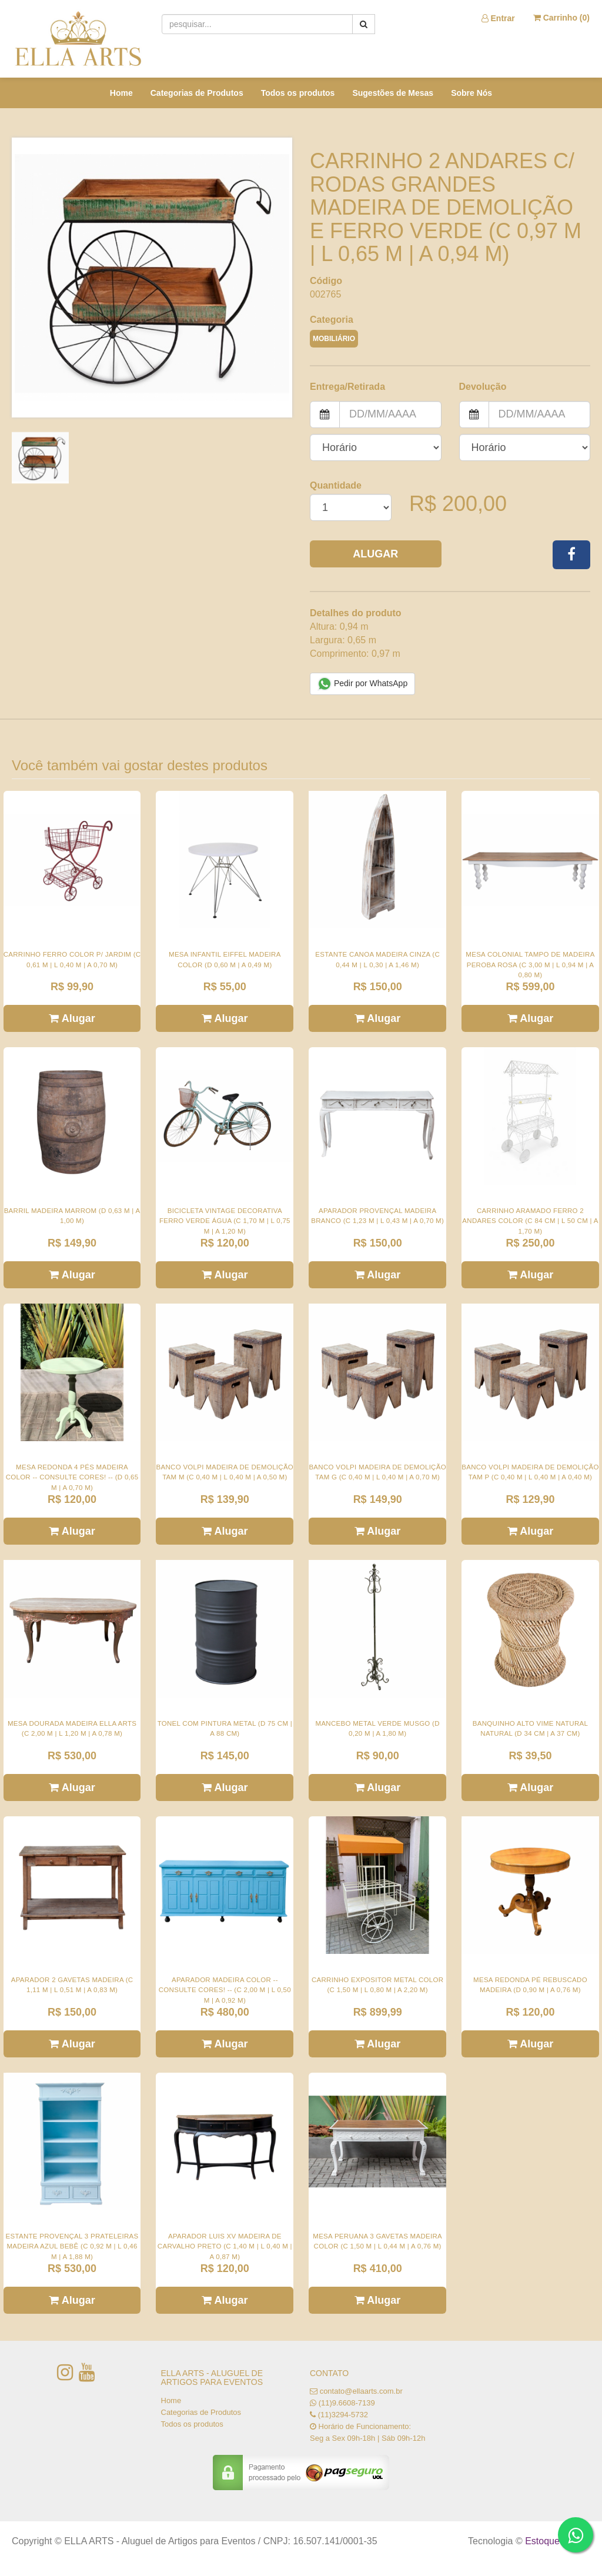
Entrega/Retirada (347, 387)
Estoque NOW (554, 2541)
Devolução (483, 387)
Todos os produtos (298, 93)
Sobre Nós (471, 93)
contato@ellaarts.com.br (361, 2391)
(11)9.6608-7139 (347, 2402)
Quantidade (336, 485)
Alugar (375, 554)
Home (121, 93)
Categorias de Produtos (196, 93)
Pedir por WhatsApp (362, 684)
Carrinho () (561, 17)
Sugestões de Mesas (392, 93)
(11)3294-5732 (343, 2414)
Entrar (498, 18)
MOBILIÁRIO (334, 339)
